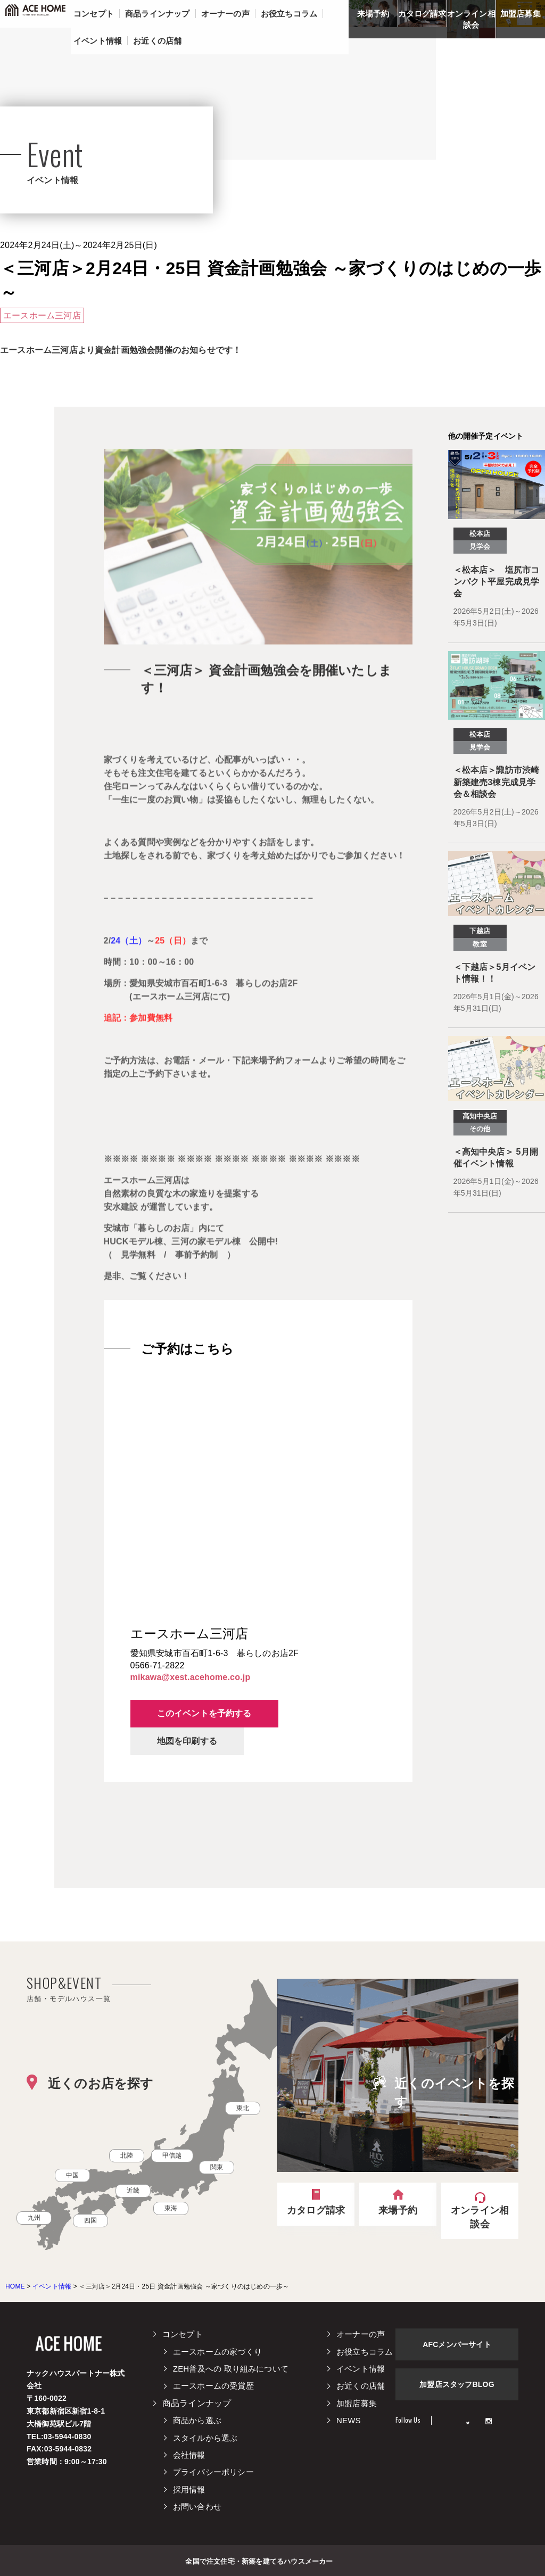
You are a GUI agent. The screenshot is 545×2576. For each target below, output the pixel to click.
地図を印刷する (187, 1741)
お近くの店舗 (360, 2385)
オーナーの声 (360, 2334)
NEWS (348, 2420)
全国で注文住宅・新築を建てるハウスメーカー (259, 2560)
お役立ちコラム (364, 2351)
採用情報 (189, 2489)
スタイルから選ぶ (205, 2437)
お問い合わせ (197, 2506)
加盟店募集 (520, 13)
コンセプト (182, 2334)
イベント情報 (360, 2368)
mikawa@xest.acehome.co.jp (190, 1677)
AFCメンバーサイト (457, 2344)
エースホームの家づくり (217, 2351)
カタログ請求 (422, 13)
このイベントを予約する (204, 1713)
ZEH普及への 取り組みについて (230, 2368)
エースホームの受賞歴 (213, 2385)
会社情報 (189, 2454)
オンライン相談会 (471, 19)
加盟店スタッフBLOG (456, 2384)
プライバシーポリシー (213, 2471)
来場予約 (373, 13)
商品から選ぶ (197, 2420)
